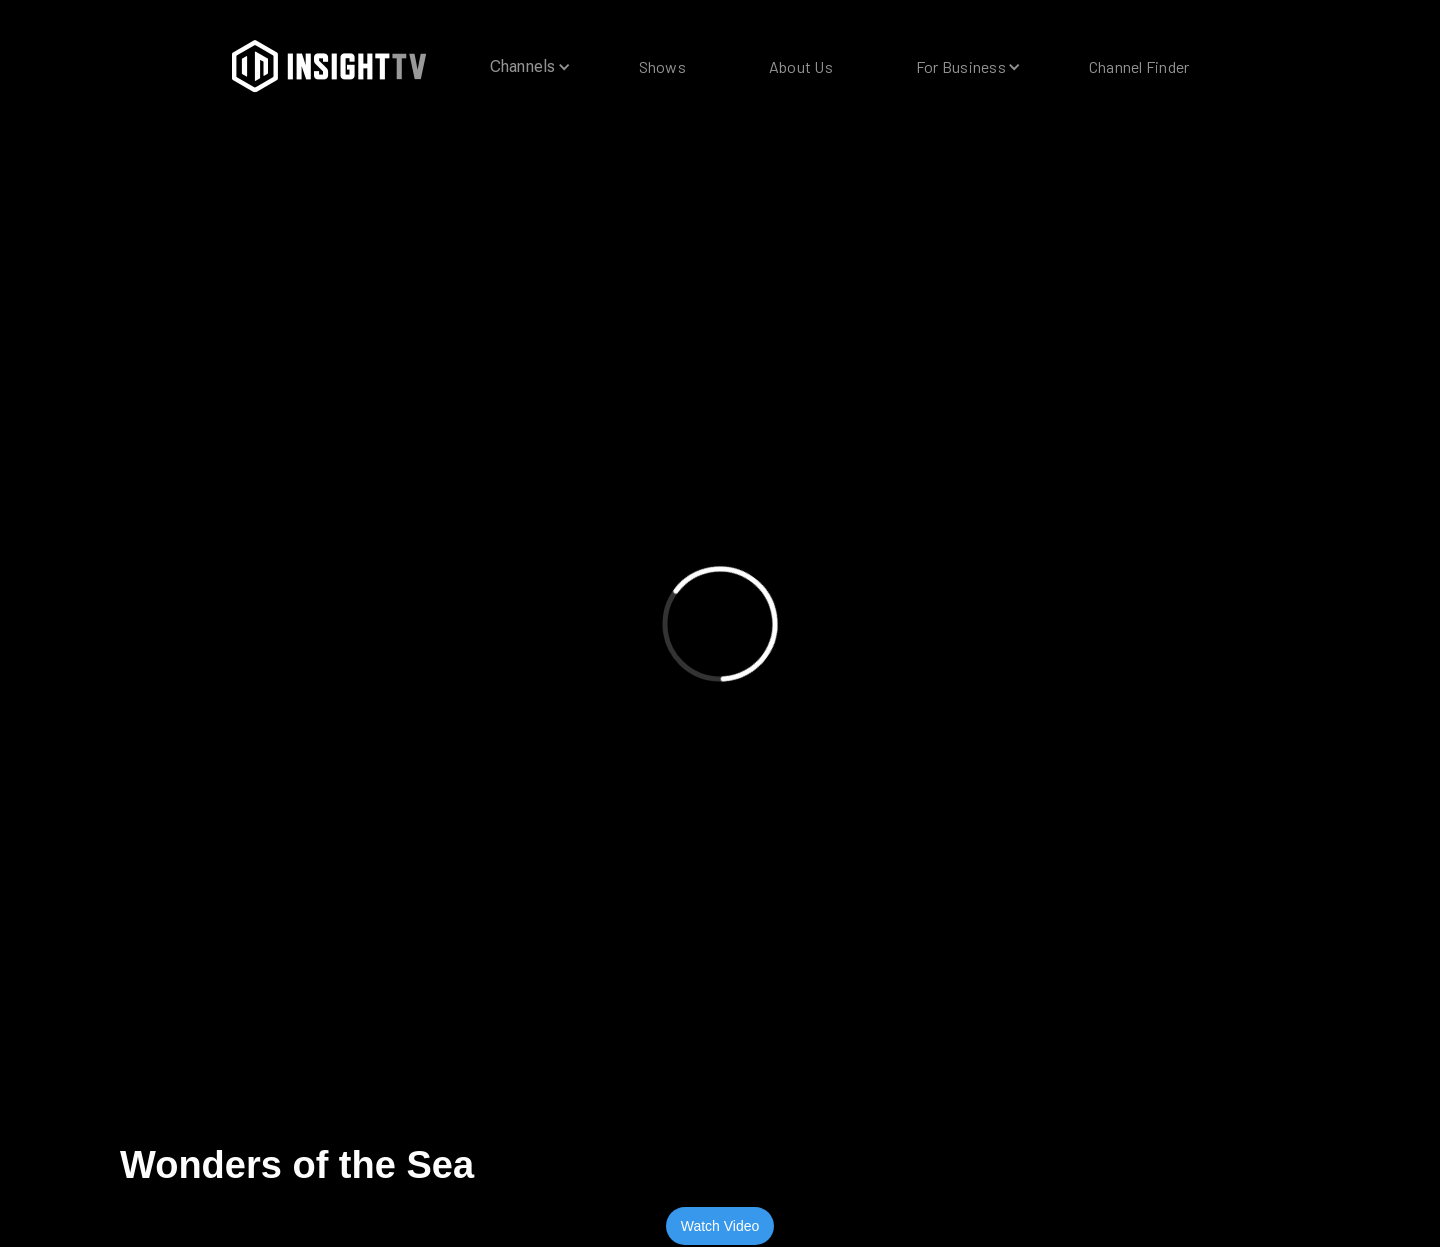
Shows (662, 66)
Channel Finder (1139, 66)
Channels (523, 66)
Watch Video (720, 1226)
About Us (801, 66)
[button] (523, 67)
